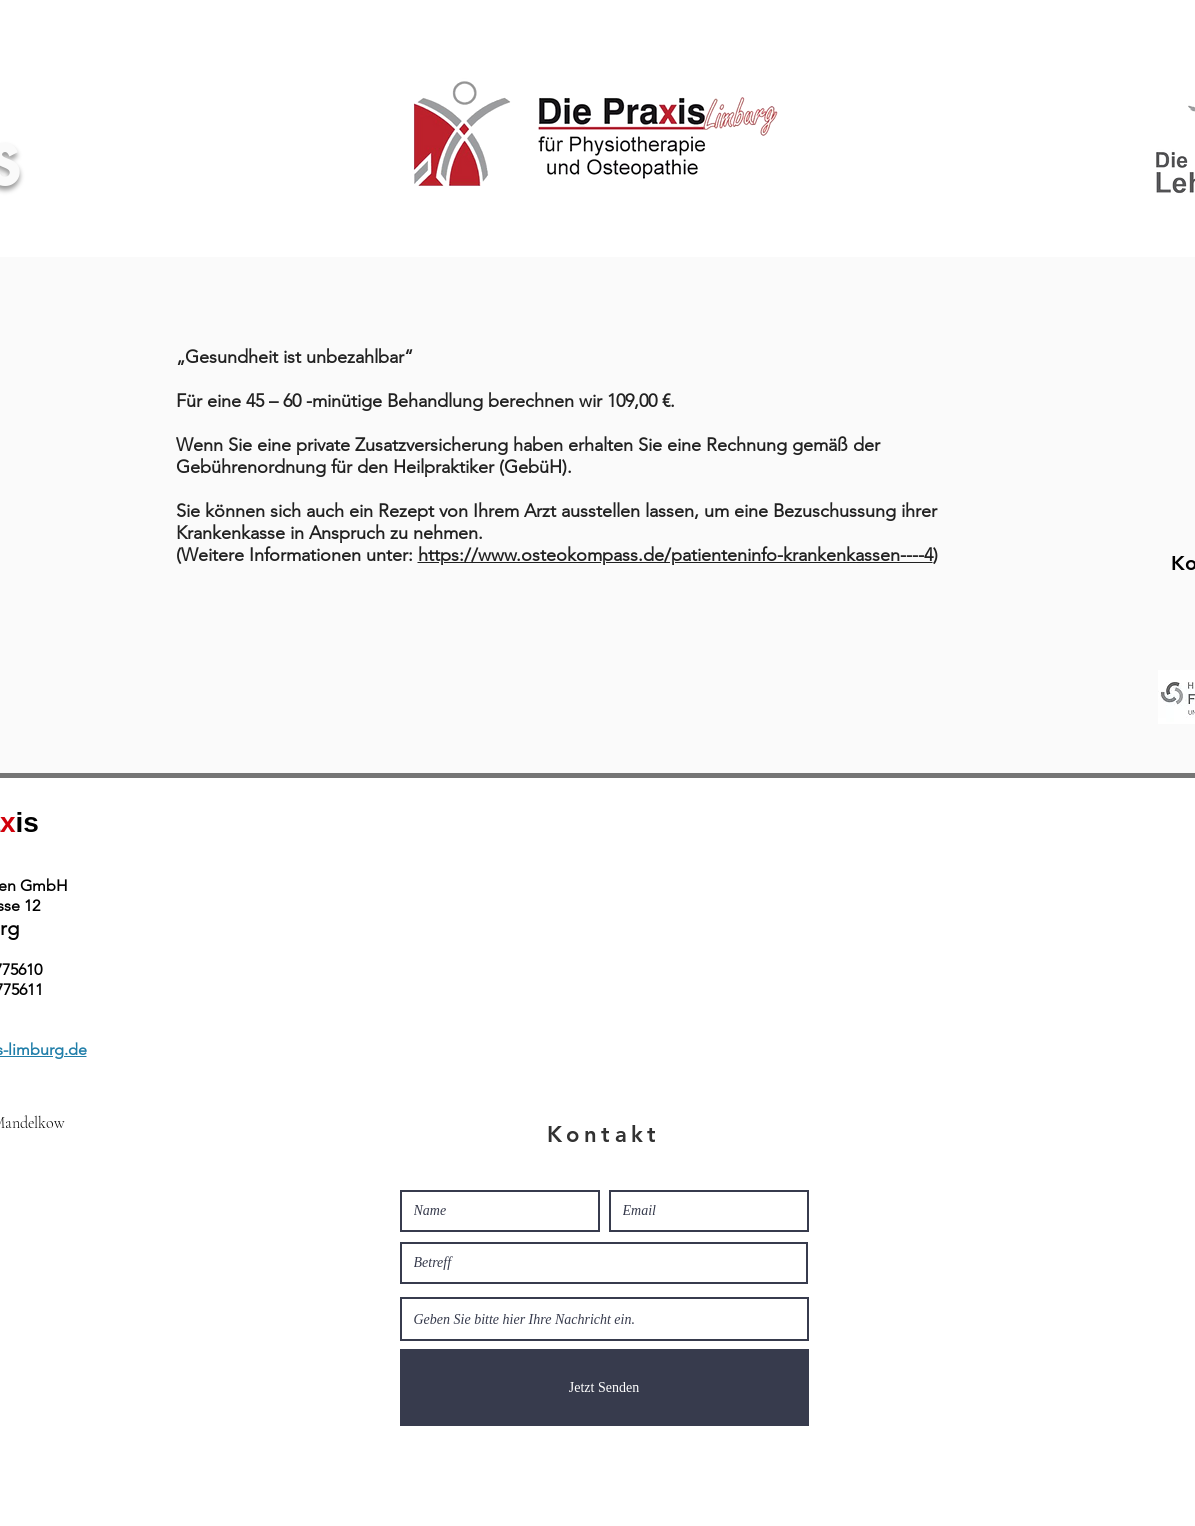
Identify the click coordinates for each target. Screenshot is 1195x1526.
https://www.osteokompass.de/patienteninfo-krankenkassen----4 (675, 555)
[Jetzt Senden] (604, 1387)
